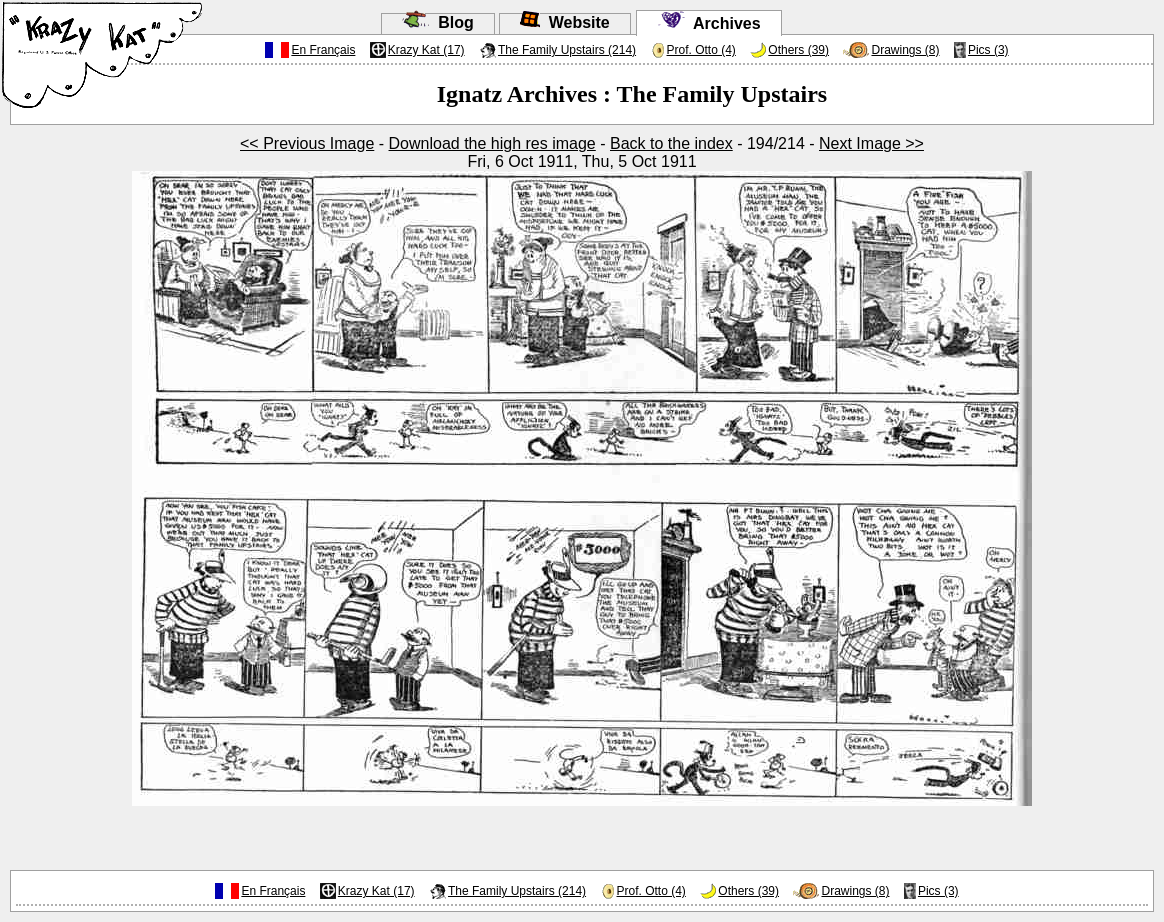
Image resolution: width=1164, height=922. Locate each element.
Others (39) (798, 50)
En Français (323, 50)
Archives (709, 23)
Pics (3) (988, 50)
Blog (437, 22)
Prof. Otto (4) (701, 50)
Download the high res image (492, 143)
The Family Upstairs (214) (567, 50)
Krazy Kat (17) (426, 50)
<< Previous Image (307, 143)
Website (565, 22)
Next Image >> (871, 143)
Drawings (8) (905, 50)
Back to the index (671, 143)
